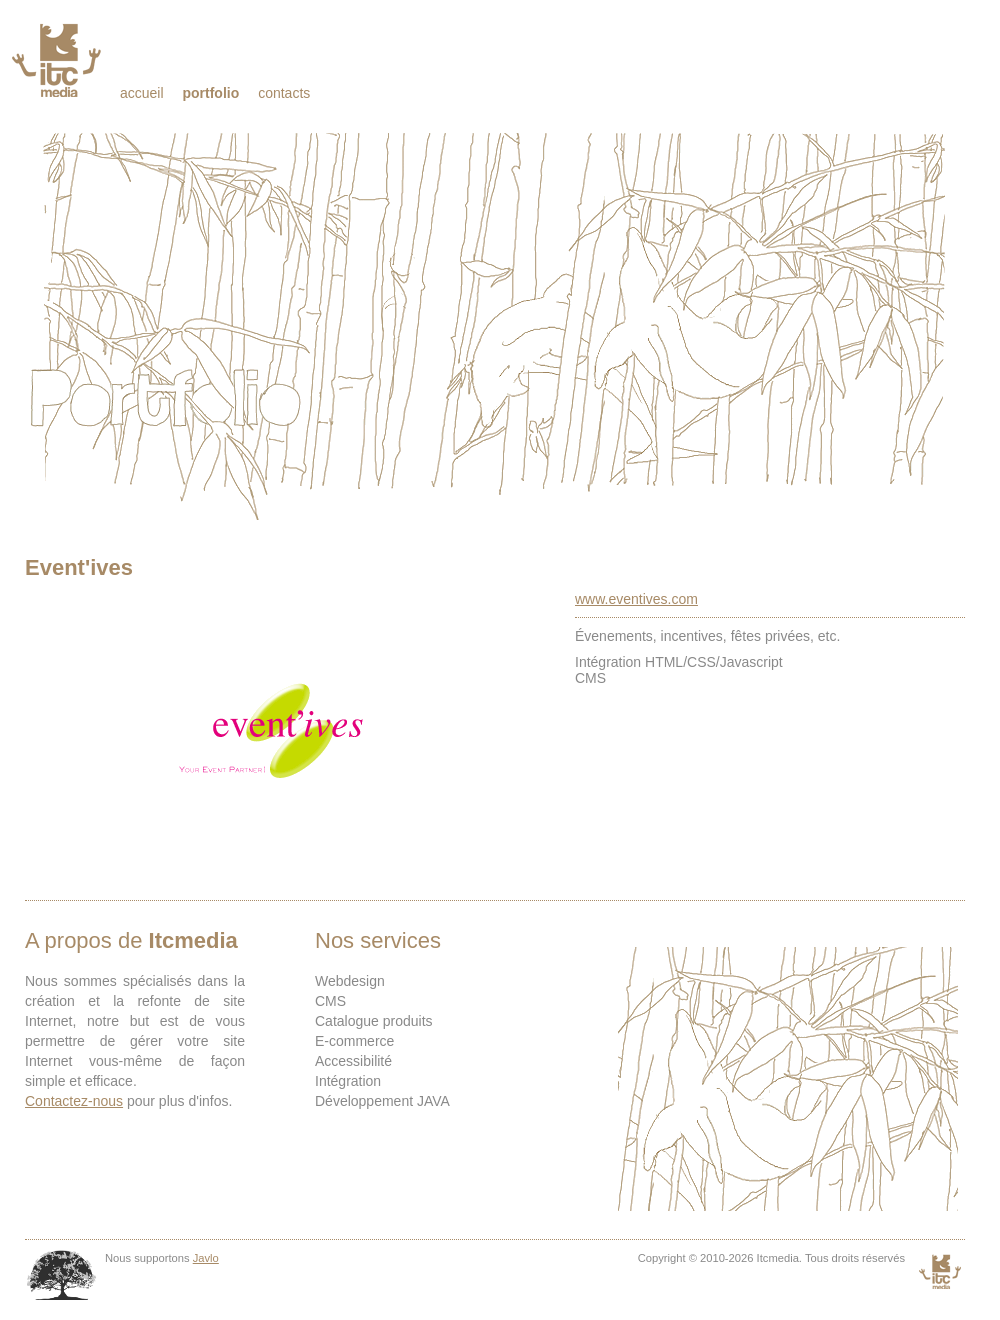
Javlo (206, 1258)
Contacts (284, 93)
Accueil (142, 93)
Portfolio (210, 93)
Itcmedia (58, 60)
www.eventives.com (636, 599)
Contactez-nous (74, 1101)
